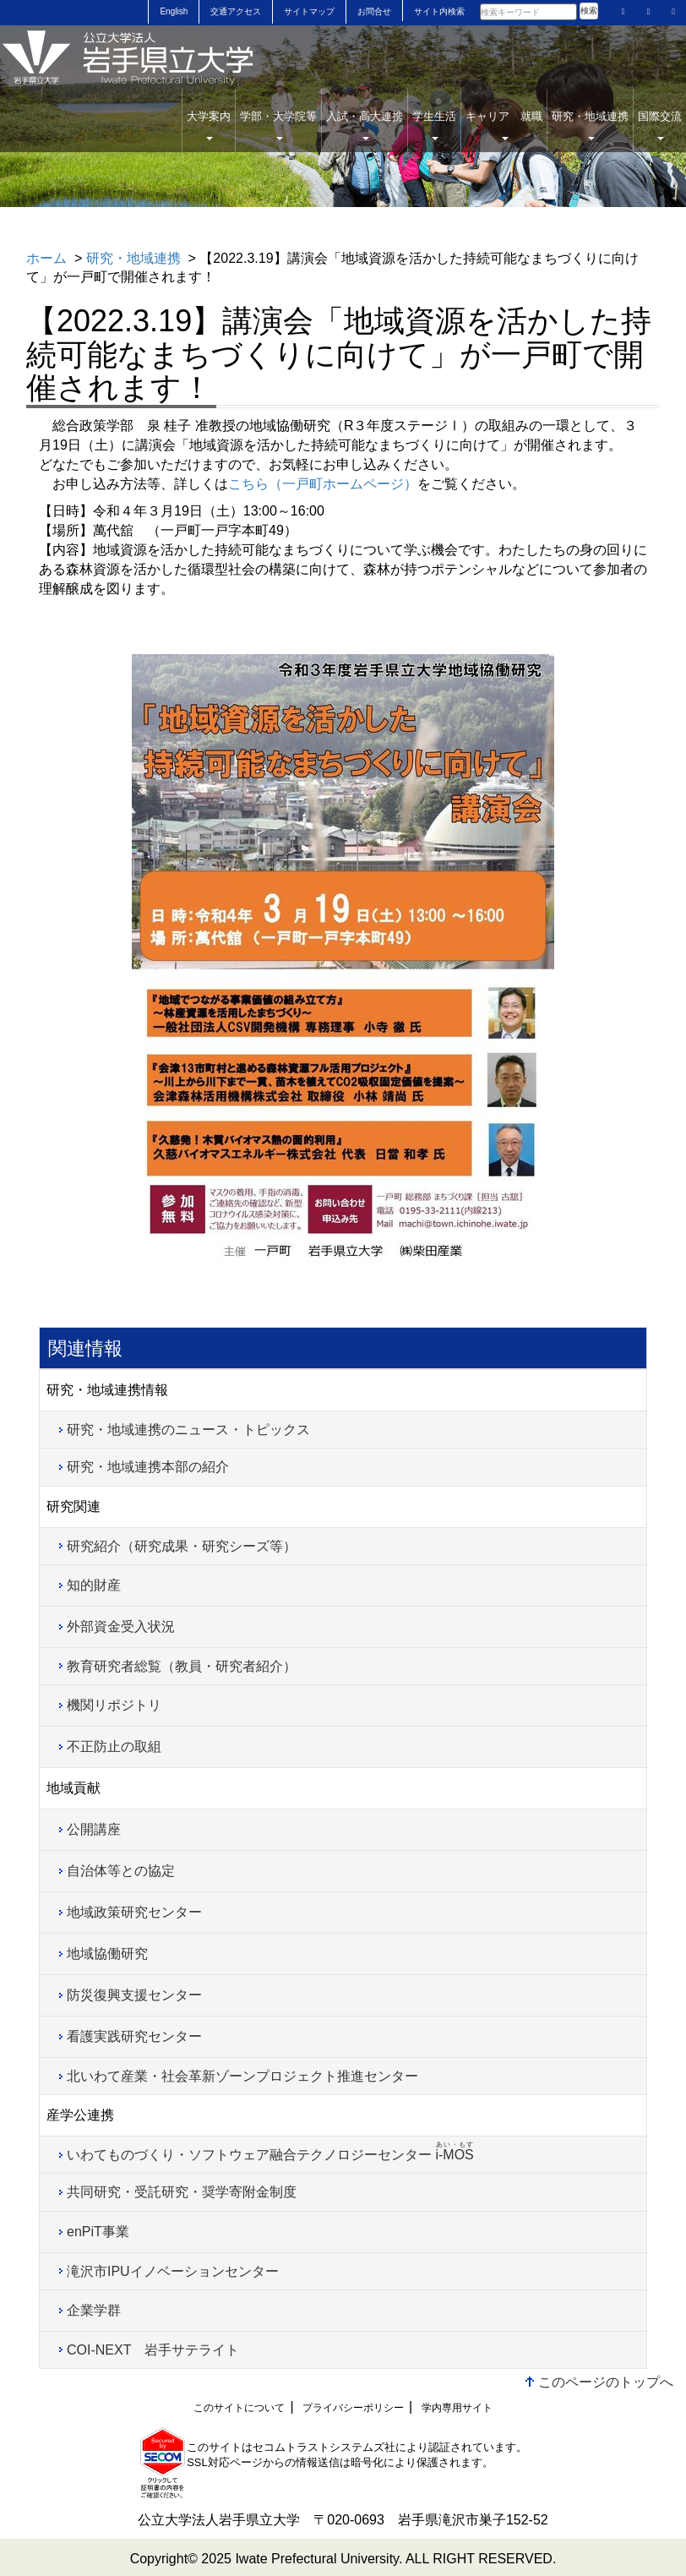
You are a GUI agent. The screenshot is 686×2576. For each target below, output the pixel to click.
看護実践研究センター (134, 2036)
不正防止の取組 (114, 1746)
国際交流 (660, 125)
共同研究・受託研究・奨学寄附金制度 (182, 2192)
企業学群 (94, 2310)
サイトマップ (309, 11)
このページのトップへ (605, 2382)
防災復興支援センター (134, 1995)
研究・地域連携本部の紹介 (148, 1467)
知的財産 (94, 1585)
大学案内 (209, 125)
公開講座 (94, 1829)
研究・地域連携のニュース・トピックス (188, 1429)
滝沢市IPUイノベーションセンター (173, 2271)
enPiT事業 (98, 2231)
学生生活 (434, 125)
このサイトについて (239, 2408)
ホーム (46, 258)
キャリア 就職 (504, 125)
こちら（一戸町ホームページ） (322, 484)
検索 (588, 10)
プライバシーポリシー (353, 2408)
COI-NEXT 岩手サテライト (153, 2350)
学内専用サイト (457, 2408)
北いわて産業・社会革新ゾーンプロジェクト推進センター (242, 2076)
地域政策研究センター (134, 1912)
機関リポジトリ (114, 1705)
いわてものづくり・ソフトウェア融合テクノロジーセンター (270, 2151)
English (174, 11)
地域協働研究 (107, 1953)
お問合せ (374, 11)
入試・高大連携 (364, 125)
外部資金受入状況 (121, 1626)
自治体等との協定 (121, 1871)
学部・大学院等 (278, 125)
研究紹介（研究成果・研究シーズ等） (182, 1546)
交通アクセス (235, 11)
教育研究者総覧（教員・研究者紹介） (182, 1666)
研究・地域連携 (590, 125)
